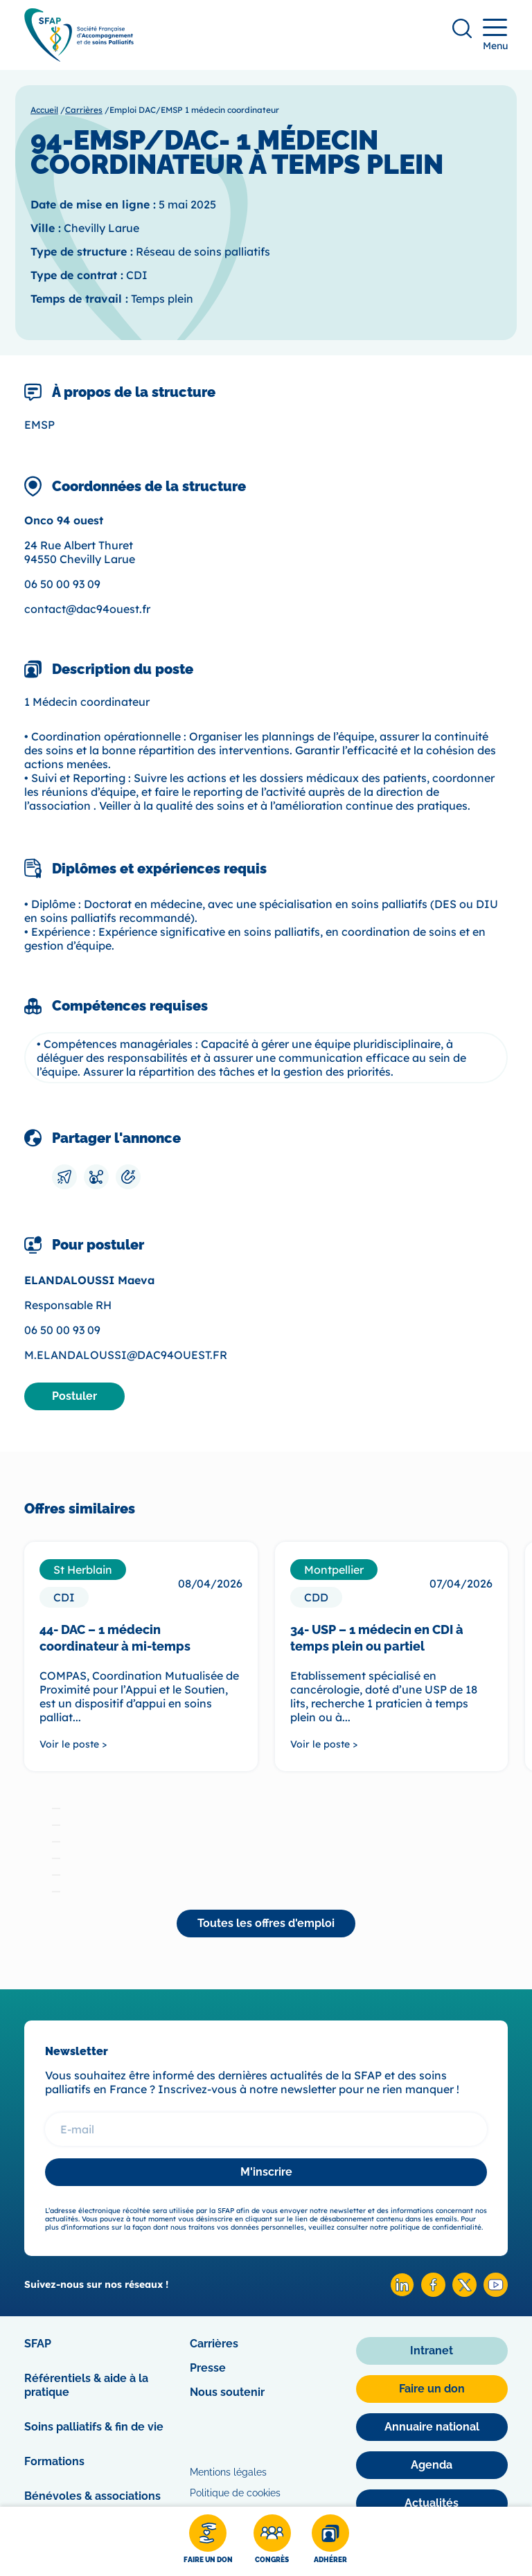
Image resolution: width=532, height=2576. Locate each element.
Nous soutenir (227, 2392)
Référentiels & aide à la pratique (86, 2385)
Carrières (84, 110)
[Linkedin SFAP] (402, 2293)
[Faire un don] (208, 2541)
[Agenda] (432, 2465)
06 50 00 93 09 (62, 584)
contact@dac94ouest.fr (87, 609)
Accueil (44, 110)
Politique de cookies (235, 2492)
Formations (54, 2461)
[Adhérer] (330, 2541)
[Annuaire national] (432, 2427)
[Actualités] (432, 2503)
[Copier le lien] (128, 1176)
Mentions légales (228, 2472)
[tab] (56, 1808)
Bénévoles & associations (92, 2496)
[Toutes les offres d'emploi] (266, 1923)
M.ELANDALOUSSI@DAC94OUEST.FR (125, 1355)
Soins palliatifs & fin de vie (93, 2426)
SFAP (37, 2343)
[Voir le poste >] (140, 1744)
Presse (208, 2367)
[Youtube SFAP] (496, 2293)
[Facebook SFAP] (433, 2293)
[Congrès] (272, 2541)
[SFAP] (79, 57)
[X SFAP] (464, 2293)
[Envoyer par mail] (64, 1176)
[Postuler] (74, 1396)
